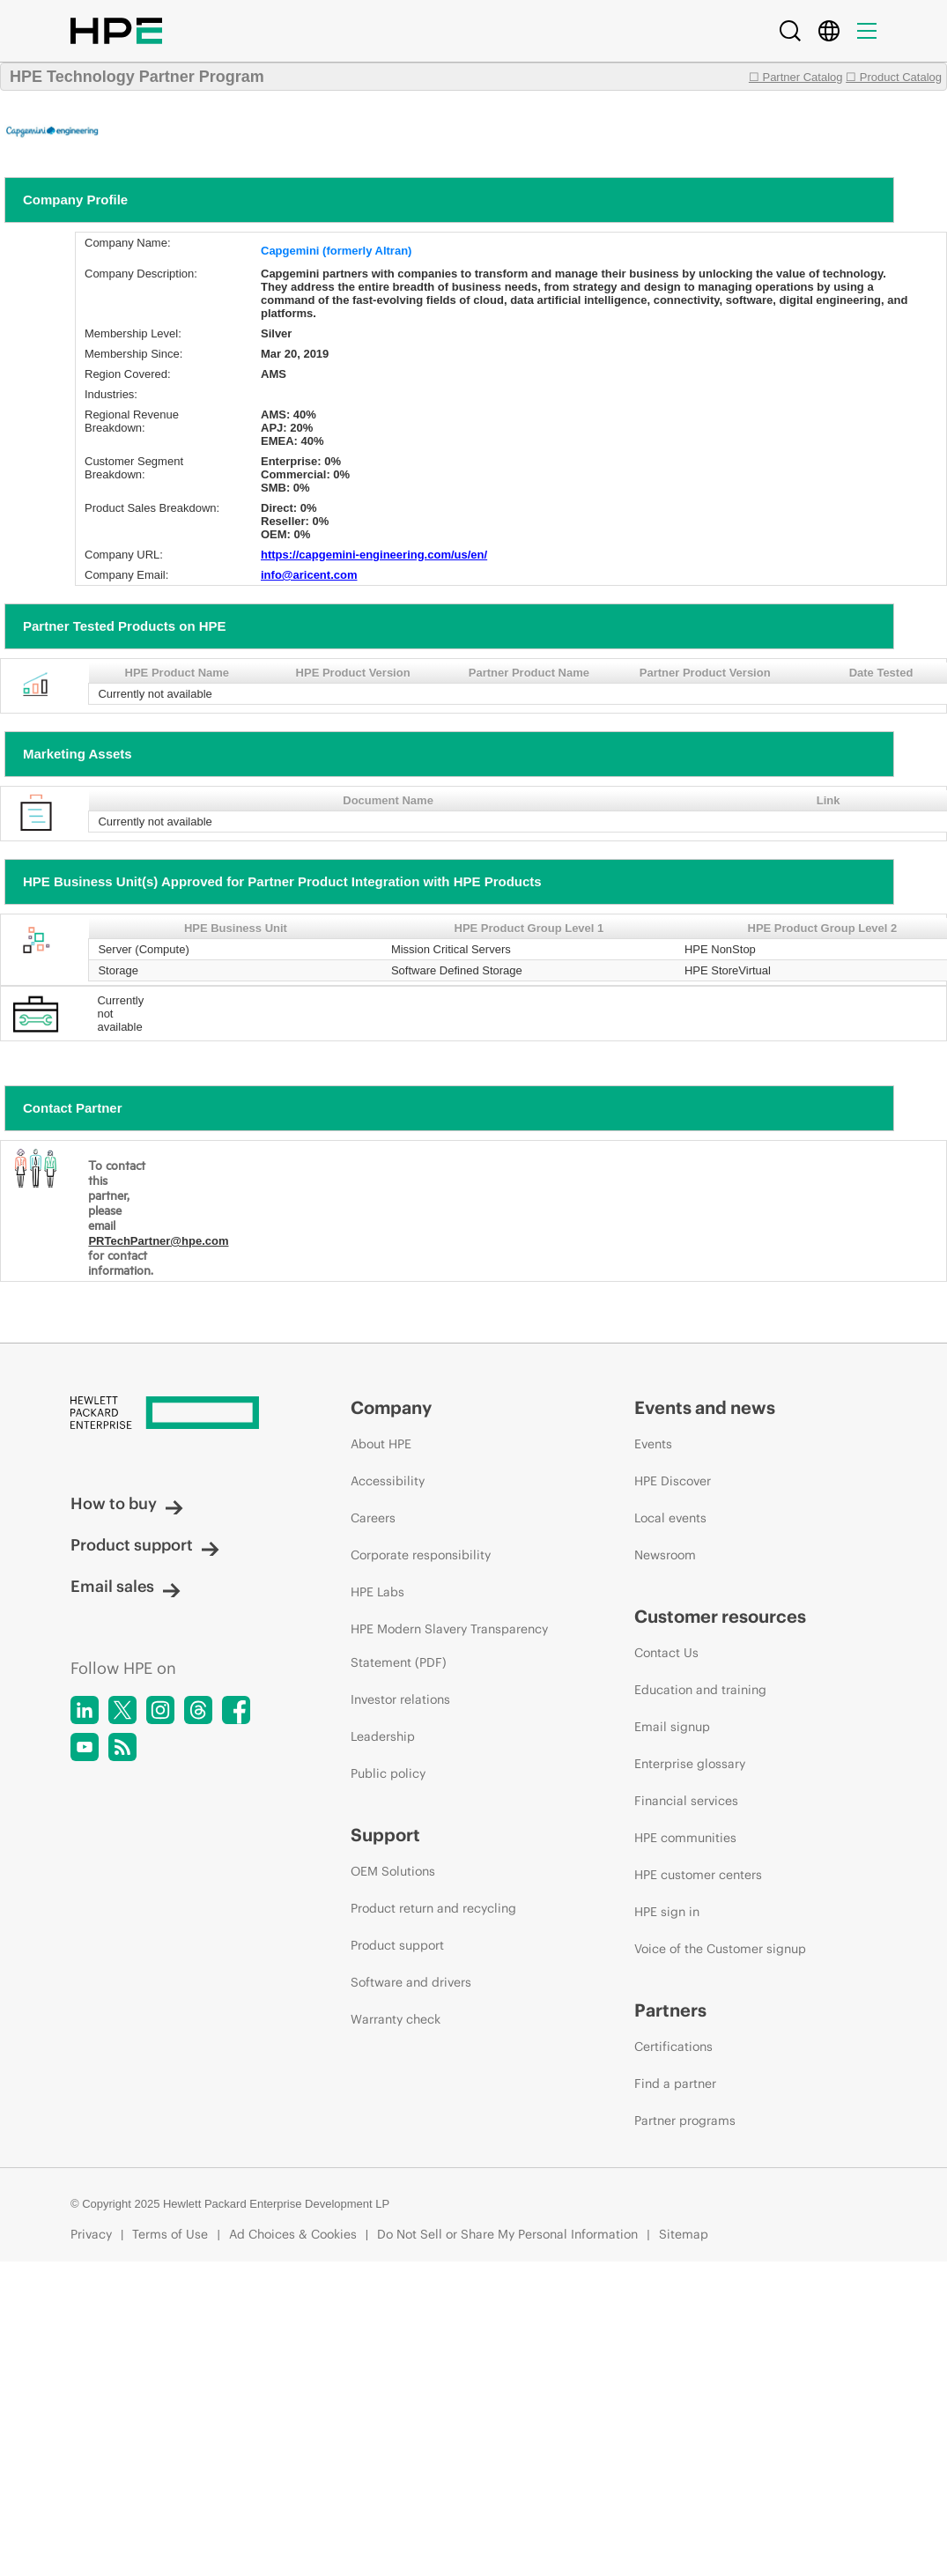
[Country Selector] (829, 31)
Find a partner (675, 2083)
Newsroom (665, 1555)
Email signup (672, 1727)
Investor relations (400, 1699)
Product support (144, 1545)
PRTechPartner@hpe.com (158, 1240)
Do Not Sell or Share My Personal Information (507, 2234)
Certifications (673, 2046)
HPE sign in (666, 1912)
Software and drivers (411, 1982)
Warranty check (395, 2019)
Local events (670, 1518)
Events (653, 1444)
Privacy (91, 2234)
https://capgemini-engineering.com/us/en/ (374, 554)
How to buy (126, 1503)
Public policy (388, 1773)
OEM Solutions (393, 1871)
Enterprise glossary (689, 1764)
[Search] (790, 31)
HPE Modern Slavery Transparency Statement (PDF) (449, 1645)
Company (391, 1407)
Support (385, 1835)
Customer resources (720, 1616)
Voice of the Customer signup (720, 1949)
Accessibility (388, 1481)
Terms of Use (170, 2234)
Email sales (125, 1586)
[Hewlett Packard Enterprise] (177, 1414)
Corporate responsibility (421, 1555)
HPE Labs (377, 1592)
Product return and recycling (433, 1908)
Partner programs (685, 2120)
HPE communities (685, 1838)
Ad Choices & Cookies (293, 2234)
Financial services (686, 1801)
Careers (373, 1518)
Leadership (383, 1736)
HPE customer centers (698, 1875)
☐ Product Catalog (894, 77)
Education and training (700, 1690)
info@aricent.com (309, 574)
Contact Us (666, 1653)
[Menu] (867, 31)
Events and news (704, 1407)
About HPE (381, 1444)
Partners (670, 2010)
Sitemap (683, 2234)
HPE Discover (672, 1481)
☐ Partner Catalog (796, 77)
